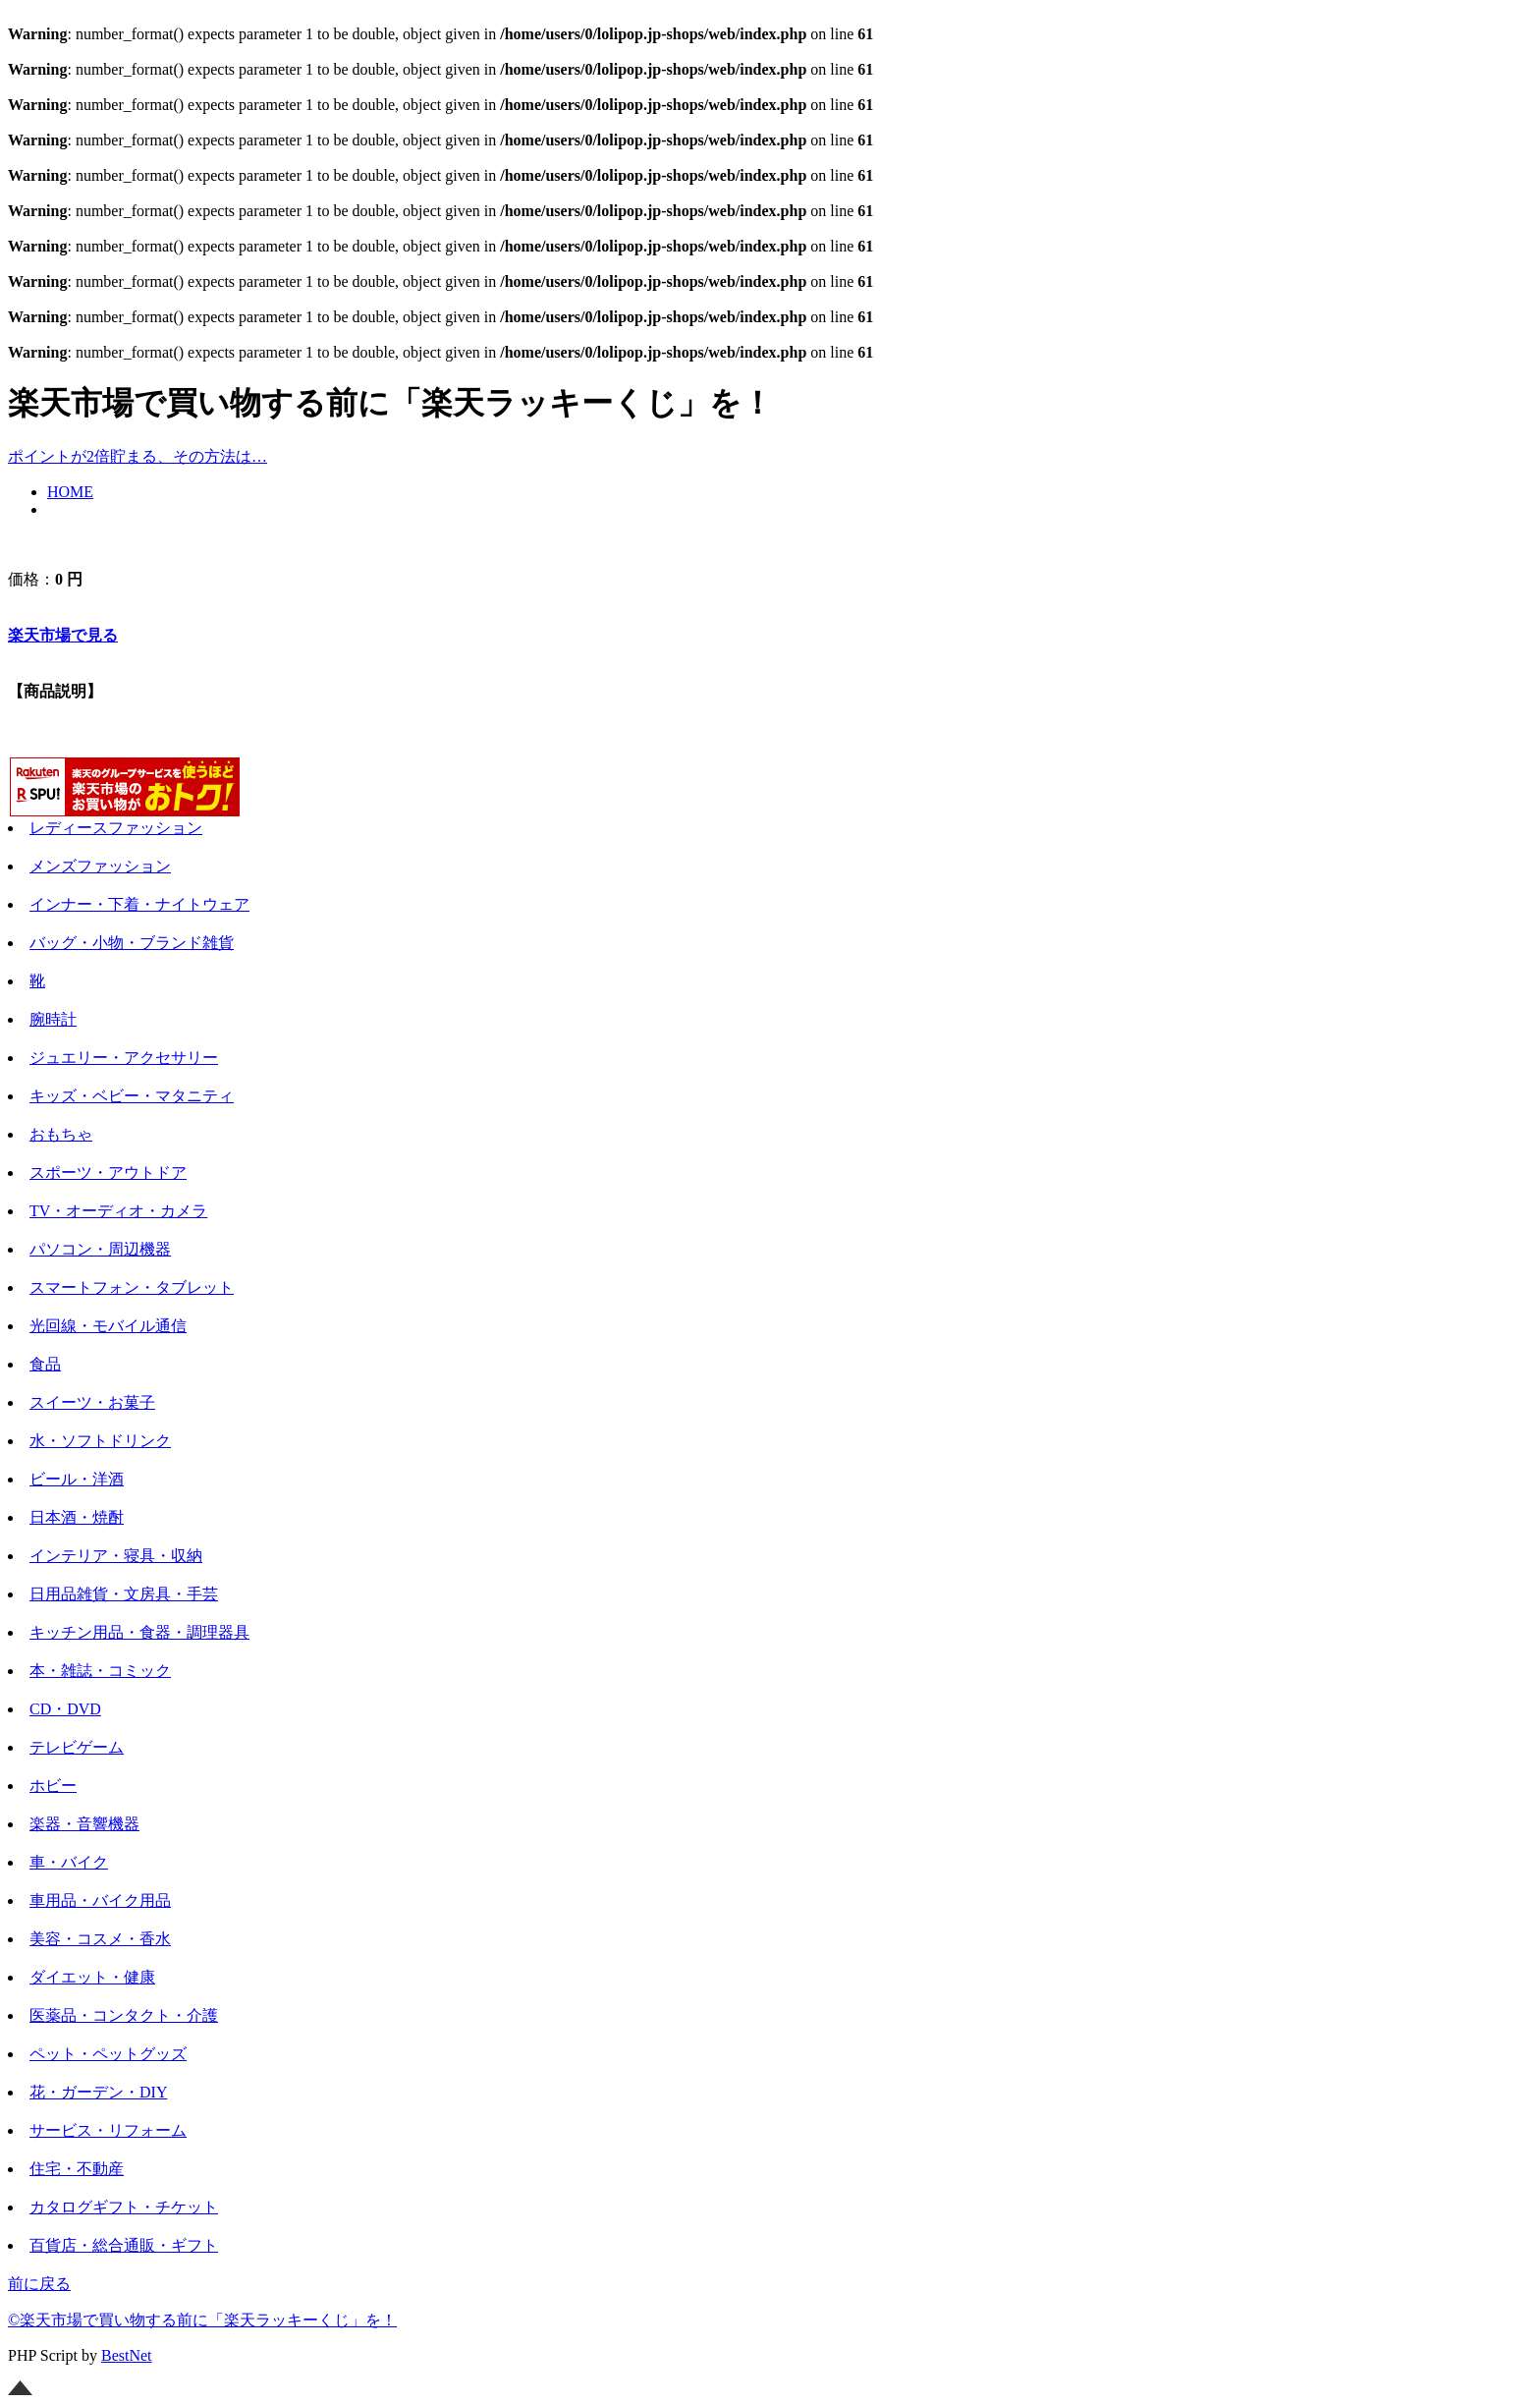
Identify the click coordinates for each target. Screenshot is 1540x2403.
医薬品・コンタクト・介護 (123, 2015)
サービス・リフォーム (108, 2130)
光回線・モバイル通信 (108, 1325)
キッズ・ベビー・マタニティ (131, 1096)
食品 (45, 1364)
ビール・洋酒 (76, 1479)
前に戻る (39, 2283)
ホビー (53, 1785)
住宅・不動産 (76, 2168)
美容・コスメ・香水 (100, 1938)
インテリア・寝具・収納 (115, 1555)
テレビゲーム (76, 1747)
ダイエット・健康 (92, 1977)
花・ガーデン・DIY (98, 2092)
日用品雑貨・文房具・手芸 (123, 1594)
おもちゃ (60, 1134)
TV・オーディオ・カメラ (118, 1210)
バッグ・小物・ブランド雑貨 (131, 942)
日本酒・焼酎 (76, 1517)
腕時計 (53, 1019)
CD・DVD (65, 1709)
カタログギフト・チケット (123, 2207)
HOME (70, 491)
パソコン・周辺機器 (100, 1249)
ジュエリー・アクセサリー (123, 1057)
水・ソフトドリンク (100, 1440)
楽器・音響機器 (84, 1824)
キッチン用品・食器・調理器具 (139, 1632)
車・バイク (68, 1862)
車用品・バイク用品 (100, 1900)
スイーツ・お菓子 (92, 1402)
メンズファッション (100, 866)
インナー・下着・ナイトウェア (139, 904)
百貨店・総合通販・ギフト (123, 2245)
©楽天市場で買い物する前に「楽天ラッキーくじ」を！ (202, 2320)
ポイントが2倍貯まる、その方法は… (137, 456)
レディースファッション (115, 827)
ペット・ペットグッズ (108, 2053)
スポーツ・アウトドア (108, 1172)
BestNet (126, 2355)
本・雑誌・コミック (100, 1670)
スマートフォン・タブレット (131, 1287)
